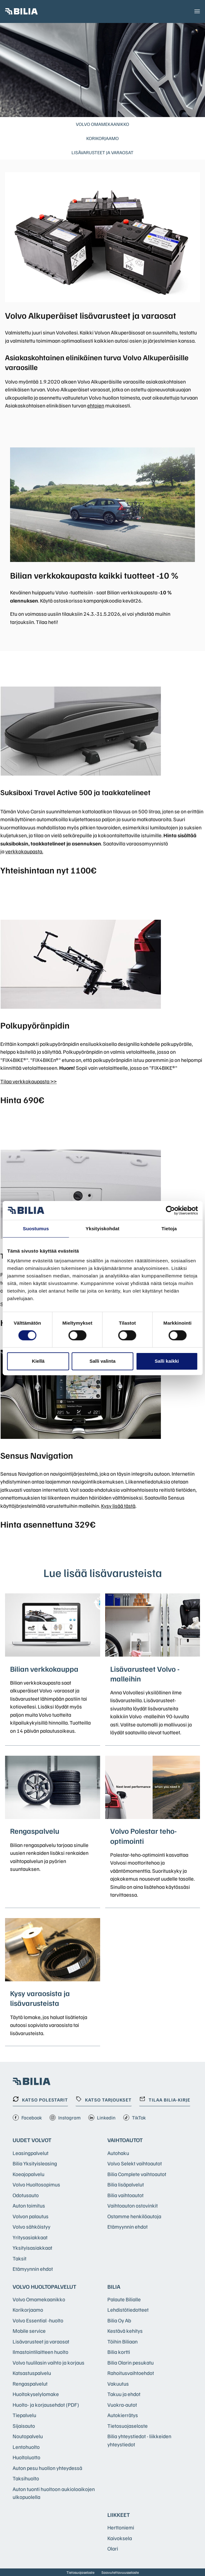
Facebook (27, 2117)
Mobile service (29, 2330)
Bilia (113, 2286)
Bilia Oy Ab (119, 2320)
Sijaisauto (24, 2425)
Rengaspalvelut (30, 2383)
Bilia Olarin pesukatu (130, 2362)
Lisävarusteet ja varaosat (102, 152)
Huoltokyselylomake (36, 2394)
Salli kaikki (167, 1361)
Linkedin (102, 2117)
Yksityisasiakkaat (32, 2247)
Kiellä (38, 1361)
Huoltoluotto (26, 2457)
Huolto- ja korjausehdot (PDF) (46, 2404)
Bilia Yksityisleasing (35, 2163)
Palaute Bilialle (124, 2299)
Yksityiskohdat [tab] (102, 1228)
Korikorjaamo (102, 138)
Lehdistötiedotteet (128, 2309)
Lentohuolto (26, 2447)
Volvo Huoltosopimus (36, 2184)
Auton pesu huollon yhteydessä (47, 2468)
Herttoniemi (120, 2527)
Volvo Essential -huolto (38, 2320)
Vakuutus (118, 2383)
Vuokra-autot (122, 2404)
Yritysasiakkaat (30, 2237)
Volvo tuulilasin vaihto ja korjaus (48, 2362)
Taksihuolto (26, 2478)
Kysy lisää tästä (118, 1505)
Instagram (65, 2117)
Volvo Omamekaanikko (102, 124)
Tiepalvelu (24, 2415)
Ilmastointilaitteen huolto (40, 2352)
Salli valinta (102, 1361)
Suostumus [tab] (36, 1228)
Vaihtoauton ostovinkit (132, 2205)
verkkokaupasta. (24, 851)
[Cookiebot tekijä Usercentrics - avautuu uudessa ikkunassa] (170, 1210)
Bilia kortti (118, 2352)
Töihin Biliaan (122, 2341)
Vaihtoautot (125, 2139)
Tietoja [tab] (169, 1228)
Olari (112, 2548)
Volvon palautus (30, 2216)
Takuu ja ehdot (123, 2394)
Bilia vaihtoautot (125, 2195)
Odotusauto (26, 2195)
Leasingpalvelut (30, 2153)
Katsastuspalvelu (32, 2373)
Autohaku (118, 2153)
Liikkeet (118, 2514)
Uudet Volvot (32, 2139)
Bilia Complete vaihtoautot (136, 2174)
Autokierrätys (122, 2415)
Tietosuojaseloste (127, 2425)
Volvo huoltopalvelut (44, 2286)
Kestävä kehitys (125, 2330)
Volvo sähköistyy (31, 2226)
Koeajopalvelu (28, 2174)
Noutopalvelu (28, 2436)
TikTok (134, 2117)
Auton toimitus (29, 2205)
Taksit (19, 2258)
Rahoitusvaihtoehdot (130, 2373)
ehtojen (95, 405)
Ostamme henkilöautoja (134, 2216)
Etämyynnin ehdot (33, 2268)
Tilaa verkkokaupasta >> (28, 1081)
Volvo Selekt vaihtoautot (134, 2163)
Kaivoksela (119, 2538)
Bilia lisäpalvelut (125, 2184)
